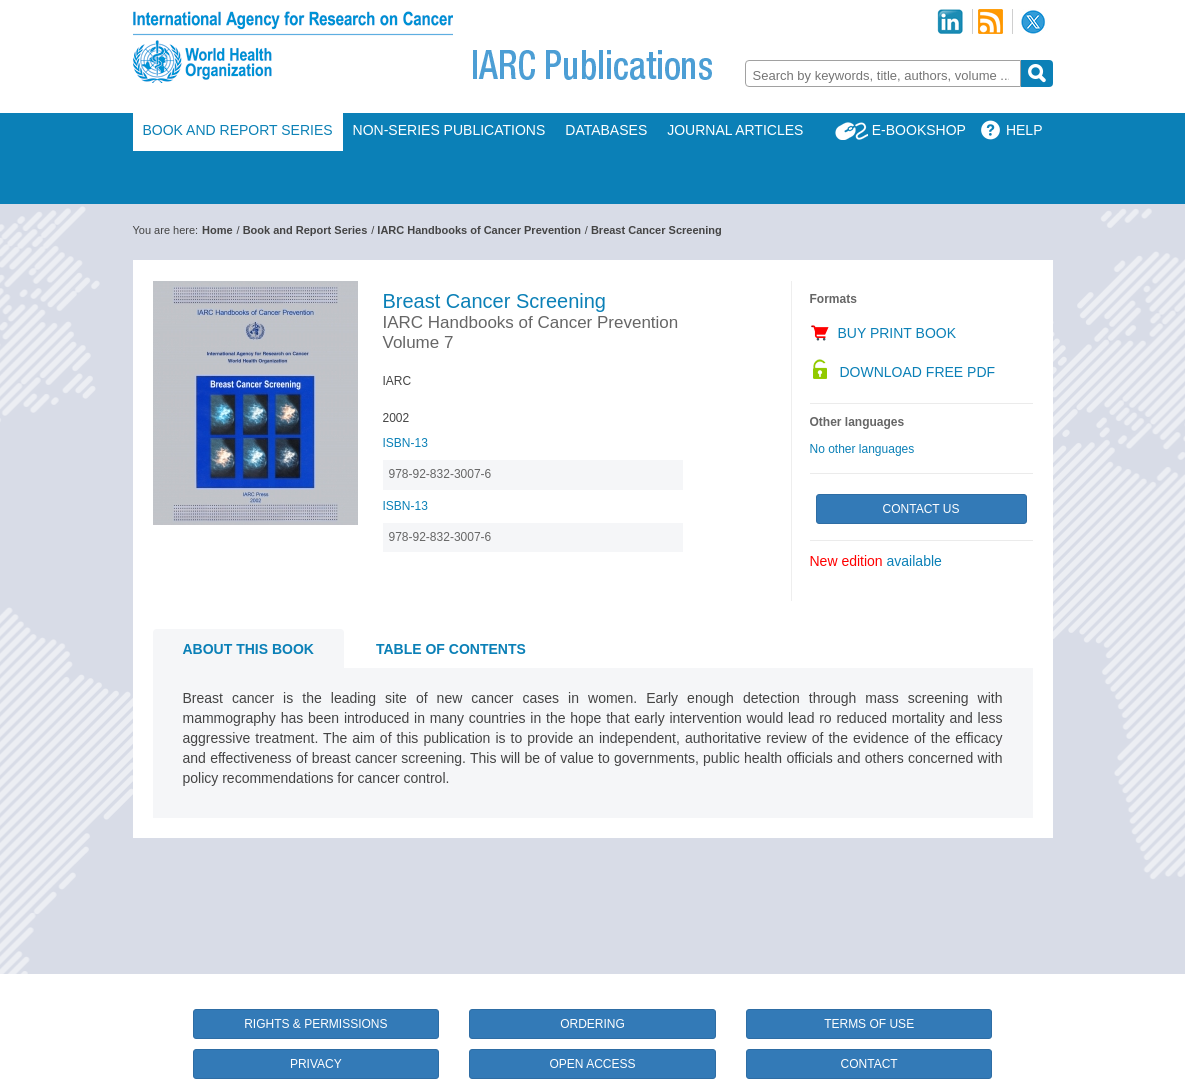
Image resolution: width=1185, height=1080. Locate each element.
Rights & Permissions (315, 1024)
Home (217, 230)
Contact (869, 1064)
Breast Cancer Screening (656, 230)
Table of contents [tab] (451, 649)
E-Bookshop (919, 130)
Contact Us (921, 509)
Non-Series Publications (449, 130)
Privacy (316, 1064)
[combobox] (883, 73)
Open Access (592, 1064)
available (914, 561)
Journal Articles (735, 130)
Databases (606, 130)
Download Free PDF (918, 372)
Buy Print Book (897, 333)
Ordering (592, 1024)
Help (1024, 130)
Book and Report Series (238, 130)
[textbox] (883, 75)
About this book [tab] (248, 649)
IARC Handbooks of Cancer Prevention (479, 230)
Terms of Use (869, 1024)
